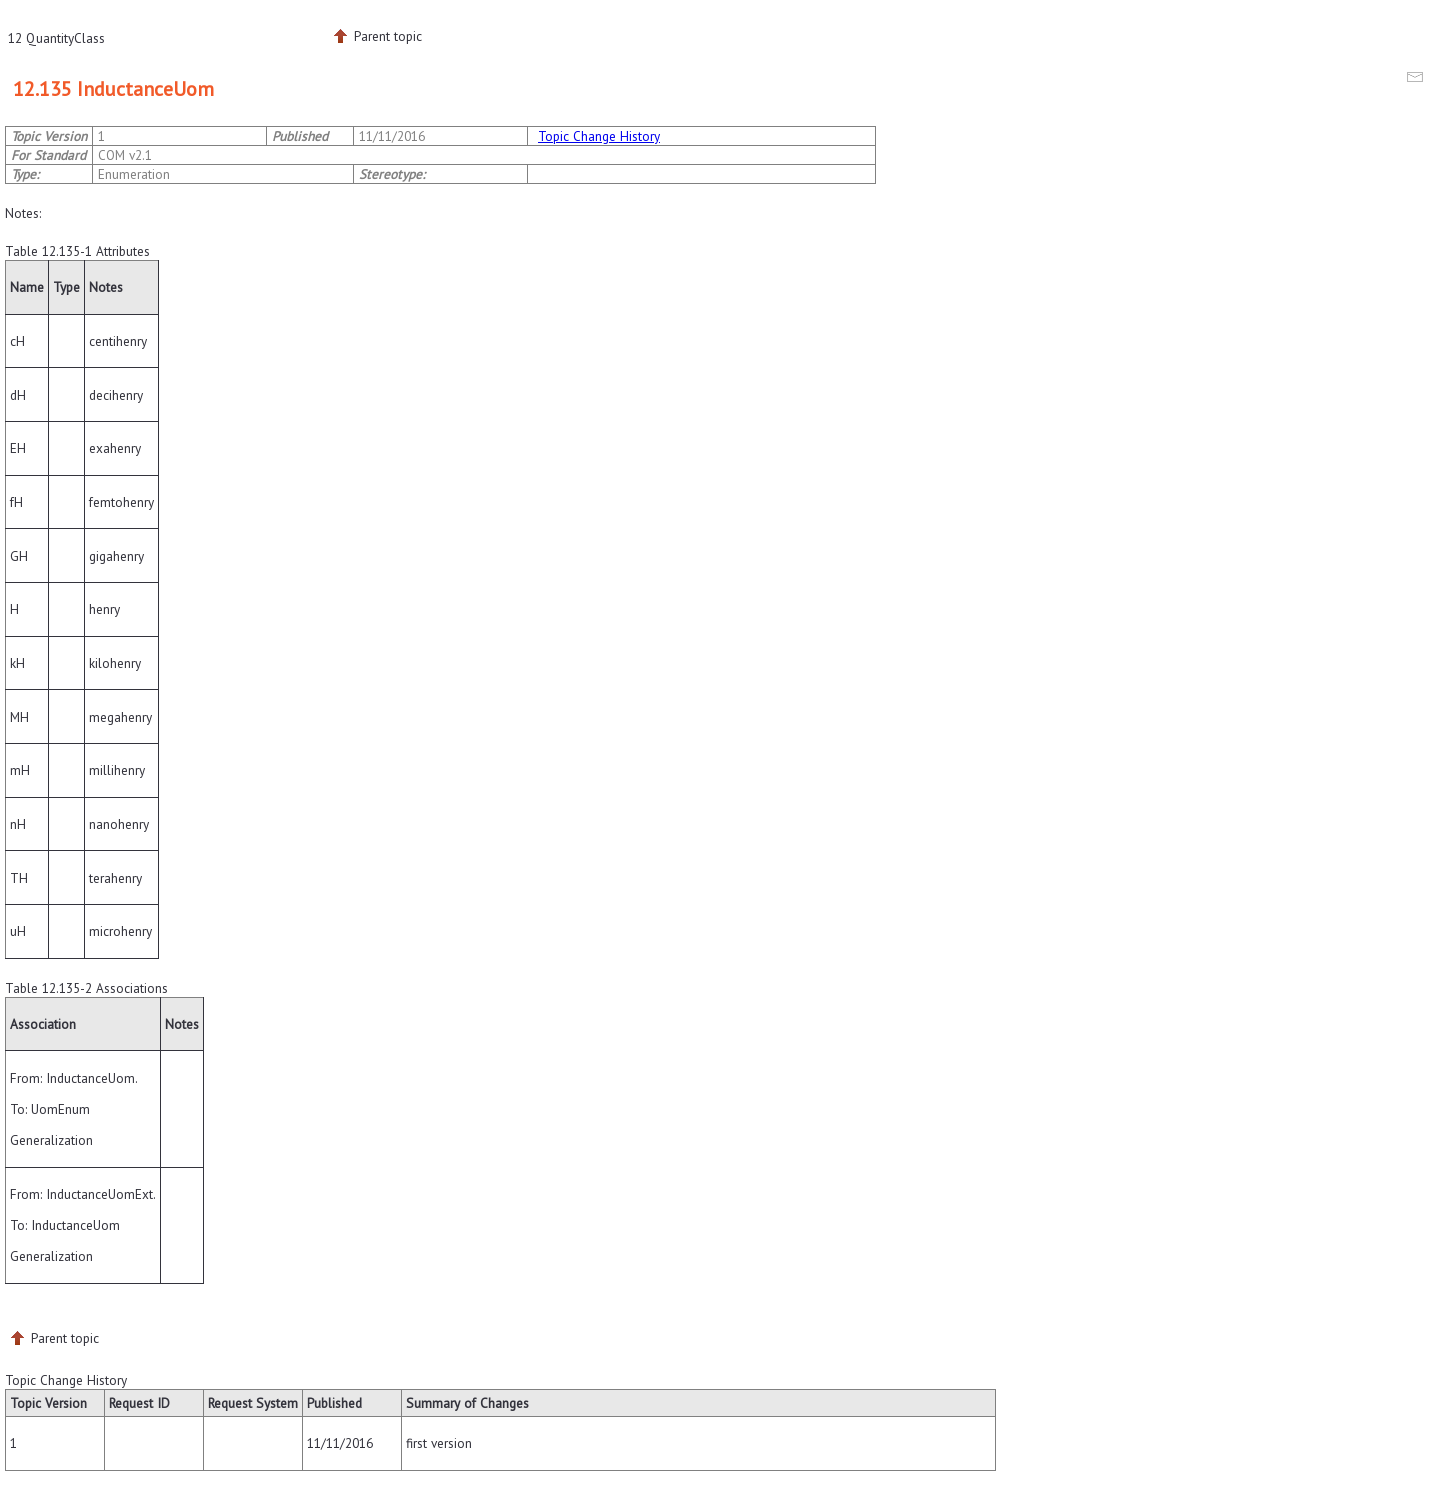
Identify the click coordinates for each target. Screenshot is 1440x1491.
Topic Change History (599, 136)
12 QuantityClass (56, 38)
